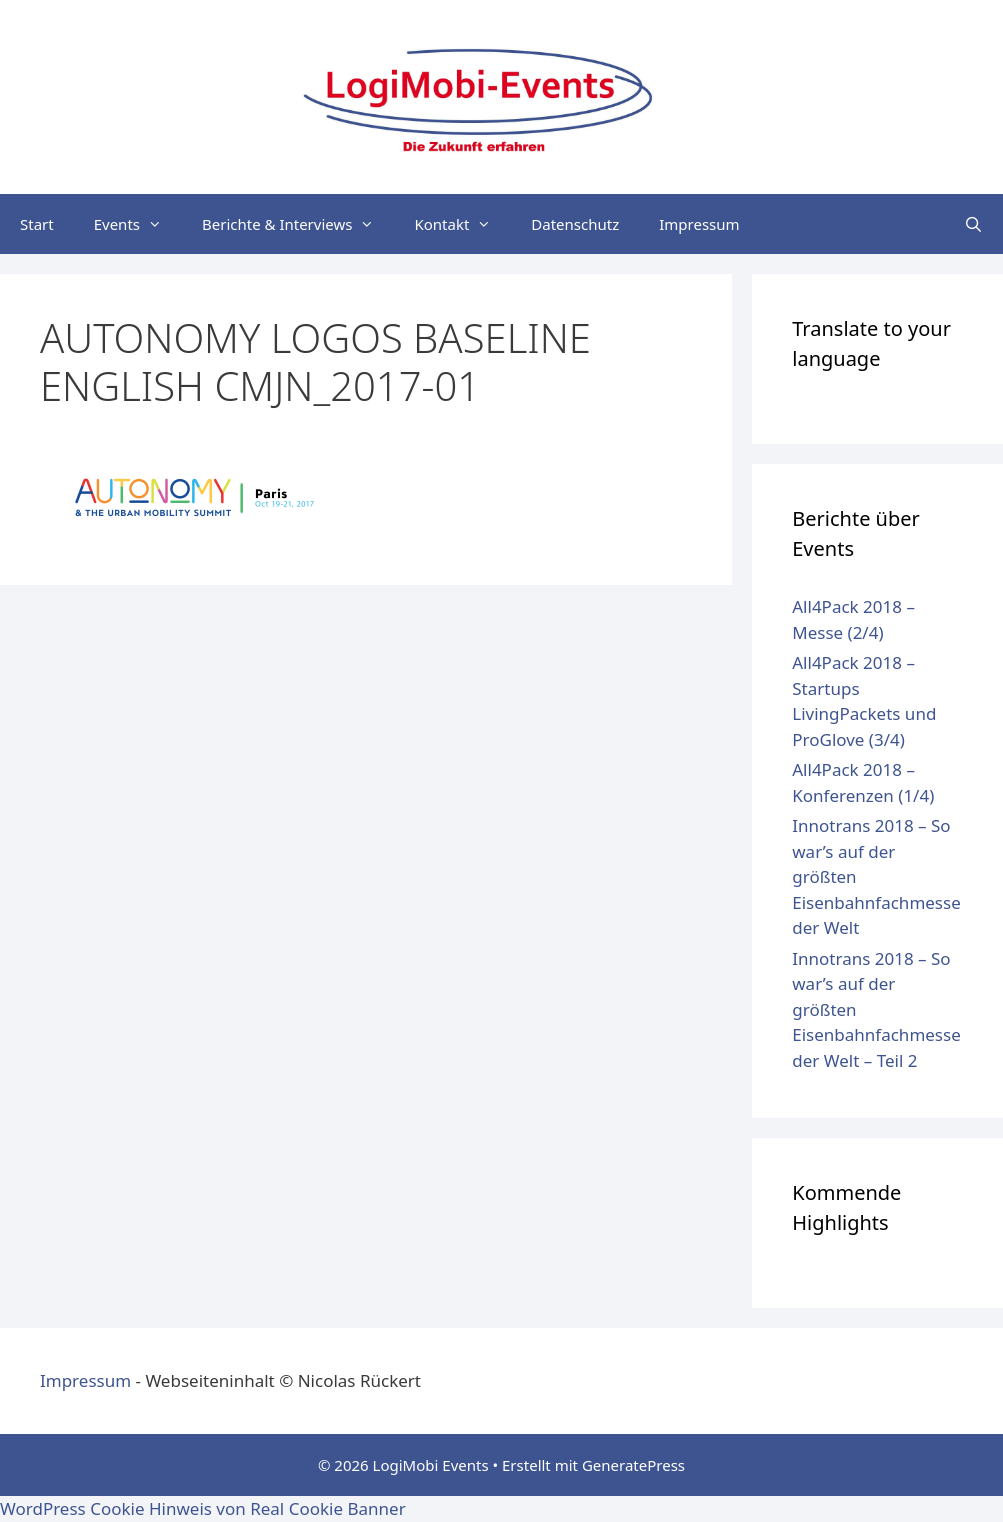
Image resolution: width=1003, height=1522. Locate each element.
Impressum (699, 224)
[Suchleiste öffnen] (973, 224)
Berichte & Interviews (298, 224)
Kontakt (462, 224)
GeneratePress (633, 1465)
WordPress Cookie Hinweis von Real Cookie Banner (203, 1508)
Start (37, 224)
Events (138, 224)
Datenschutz (575, 224)
